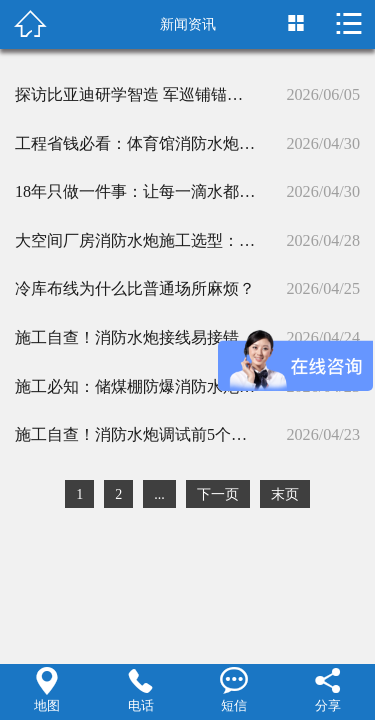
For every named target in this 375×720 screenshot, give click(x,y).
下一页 (218, 494)
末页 (285, 494)
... (159, 494)
